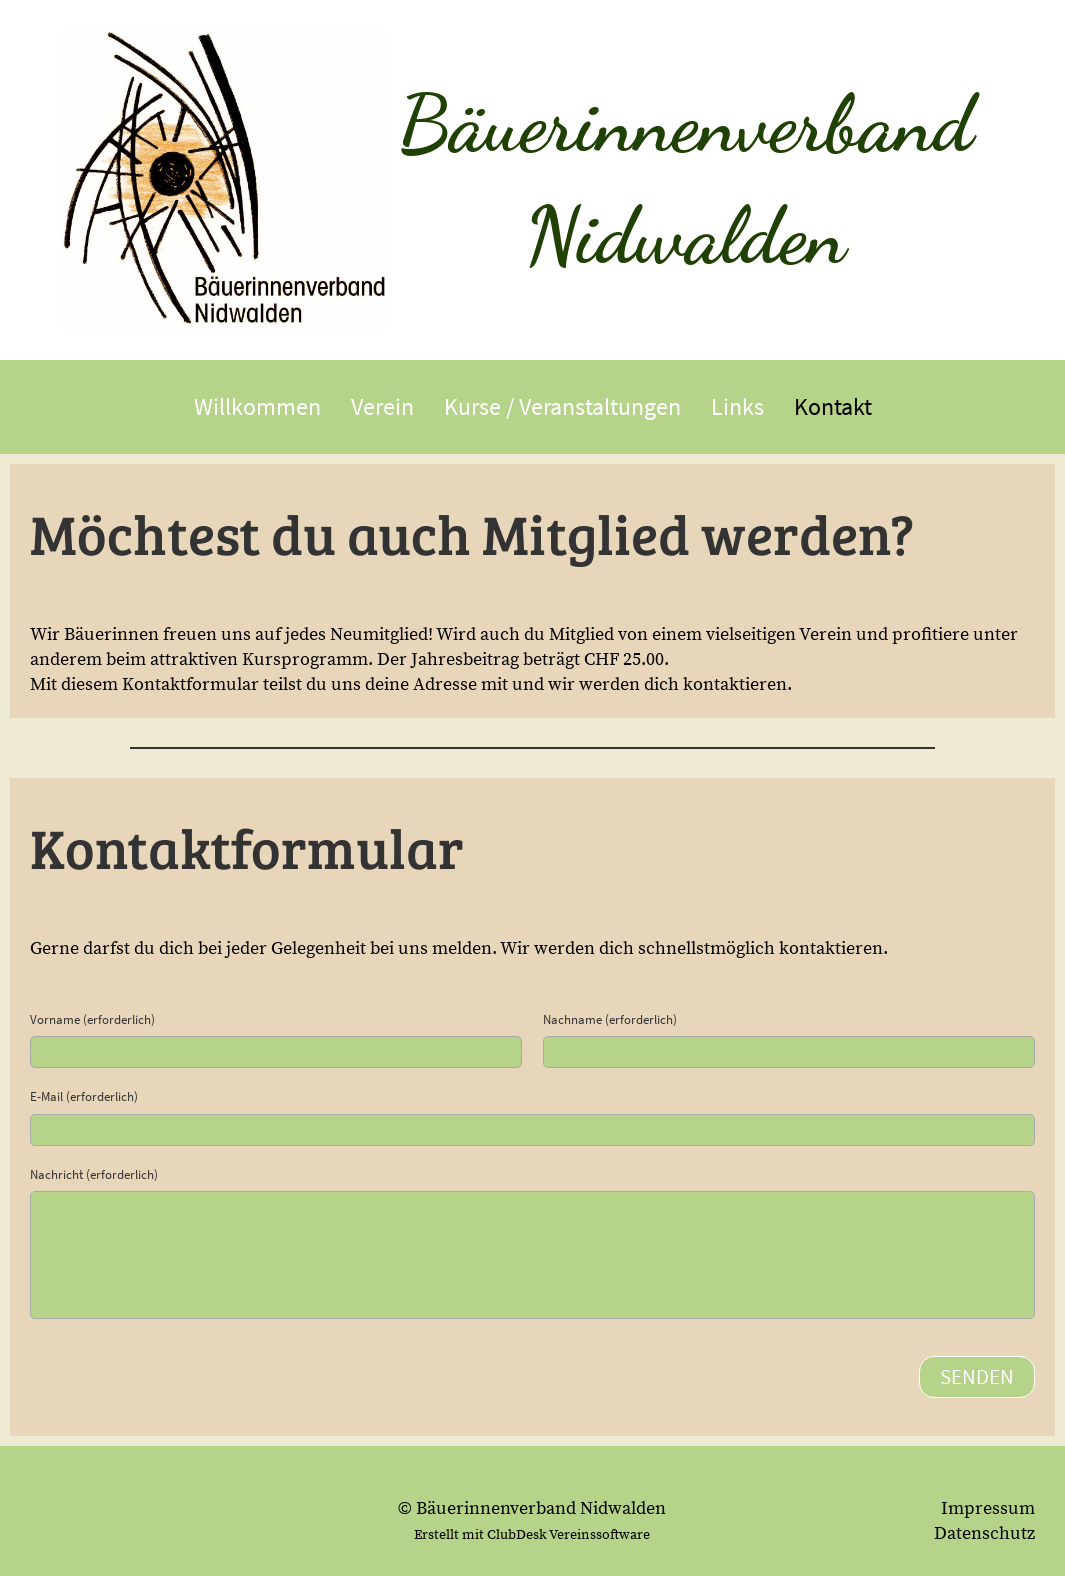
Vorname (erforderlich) (92, 1019)
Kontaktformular (192, 684)
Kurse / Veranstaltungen (562, 406)
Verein (382, 406)
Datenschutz (984, 1533)
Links (737, 406)
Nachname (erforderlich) (610, 1019)
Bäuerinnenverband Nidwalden (685, 179)
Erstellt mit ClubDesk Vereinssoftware (532, 1535)
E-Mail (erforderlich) (84, 1096)
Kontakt (833, 406)
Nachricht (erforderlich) (94, 1174)
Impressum (988, 1508)
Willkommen (257, 406)
